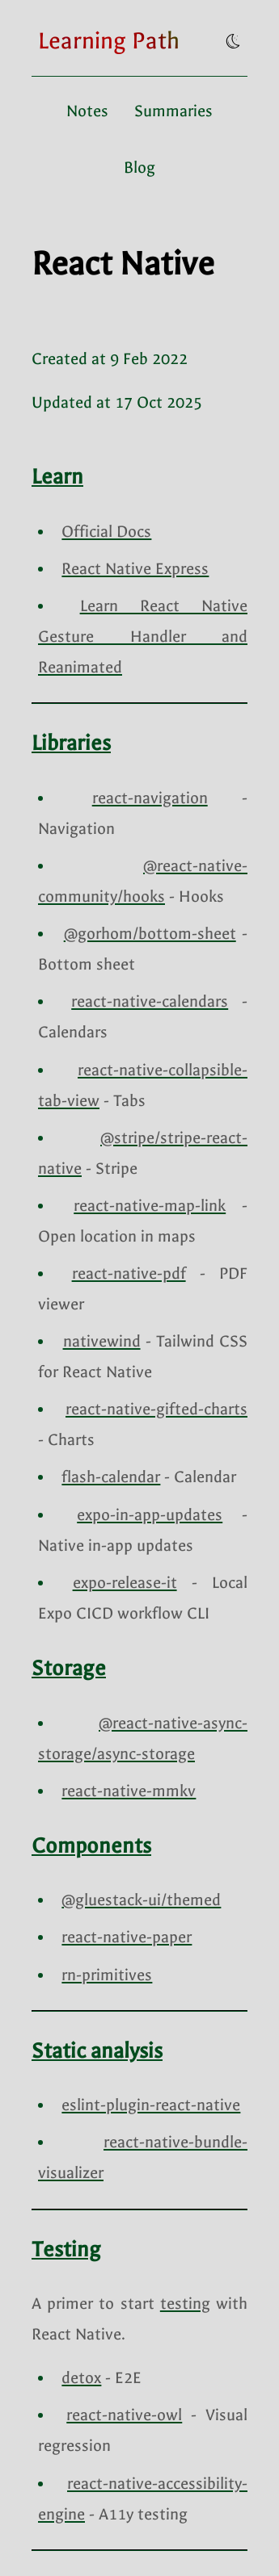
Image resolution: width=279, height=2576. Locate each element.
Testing (66, 2249)
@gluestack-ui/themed (141, 1900)
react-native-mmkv (128, 1791)
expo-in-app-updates (149, 1515)
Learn (57, 476)
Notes (87, 111)
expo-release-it (125, 1582)
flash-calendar (110, 1477)
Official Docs (106, 531)
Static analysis (97, 2050)
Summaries (173, 111)
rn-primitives (106, 1975)
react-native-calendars (149, 1001)
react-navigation (150, 798)
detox (81, 2378)
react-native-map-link (150, 1205)
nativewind (102, 1341)
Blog (139, 167)
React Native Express (135, 568)
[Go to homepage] (109, 41)
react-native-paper (126, 1937)
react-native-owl (124, 2415)
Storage (69, 1668)
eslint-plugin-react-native (150, 2105)
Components (91, 1845)
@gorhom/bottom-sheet (150, 933)
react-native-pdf (129, 1273)
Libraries (71, 743)
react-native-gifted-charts (156, 1409)
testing (185, 2303)
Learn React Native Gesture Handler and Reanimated (142, 636)
